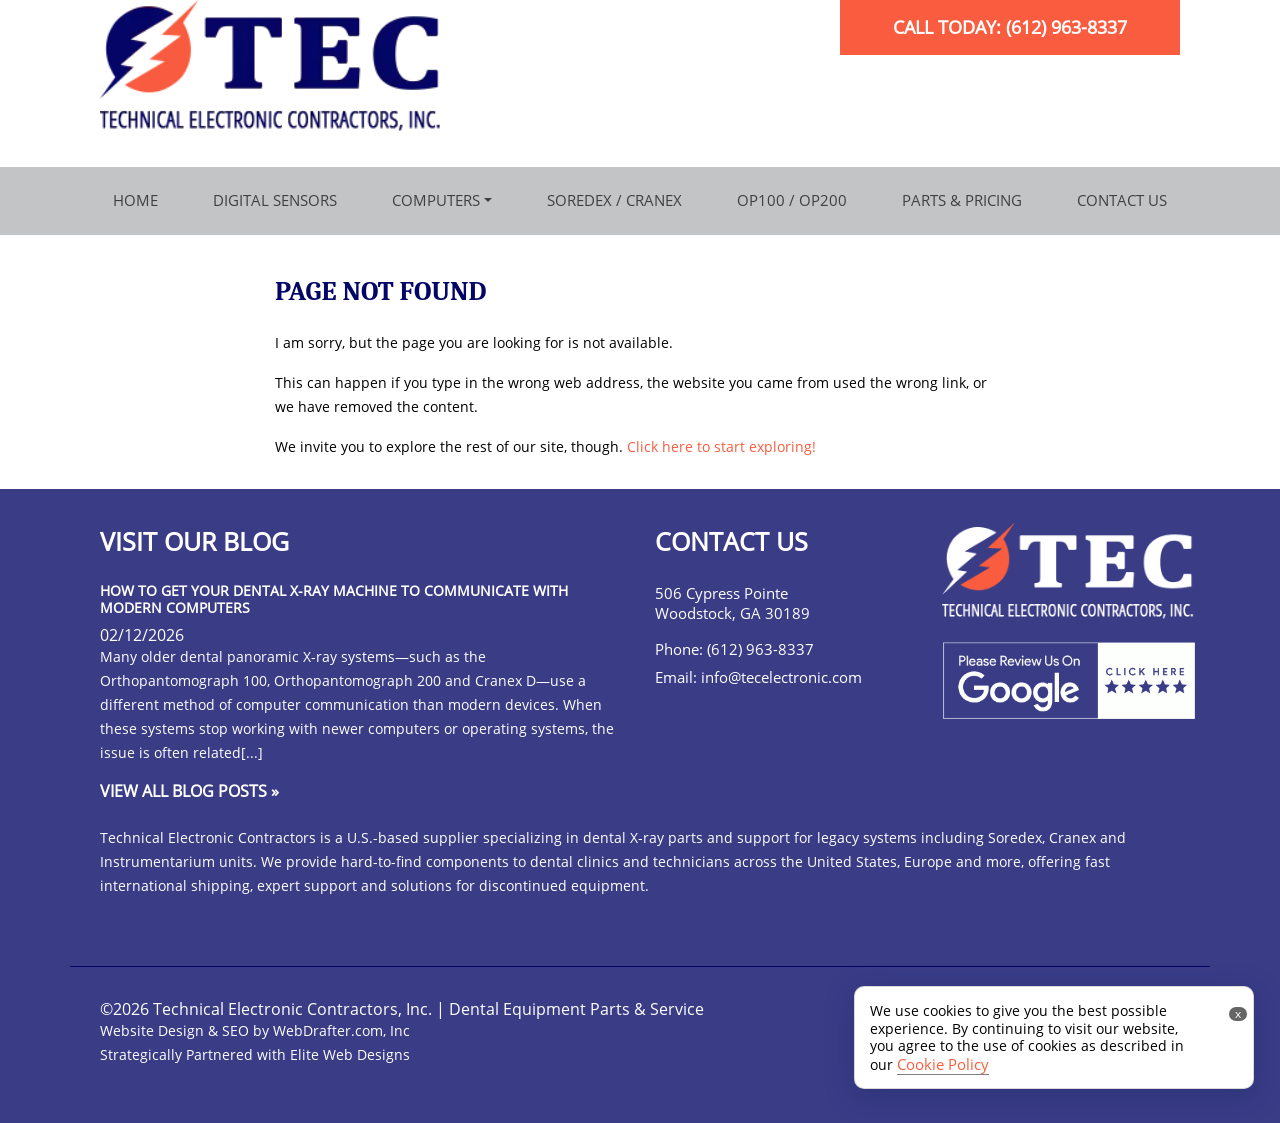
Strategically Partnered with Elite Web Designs (255, 1054)
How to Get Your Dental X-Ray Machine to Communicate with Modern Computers (334, 599)
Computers (436, 200)
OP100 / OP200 (792, 200)
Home (135, 200)
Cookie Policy (943, 1064)
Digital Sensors (275, 200)
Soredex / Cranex (614, 200)
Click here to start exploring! (721, 446)
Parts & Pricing (962, 200)
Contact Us (1122, 200)
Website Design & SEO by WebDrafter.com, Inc (255, 1030)
